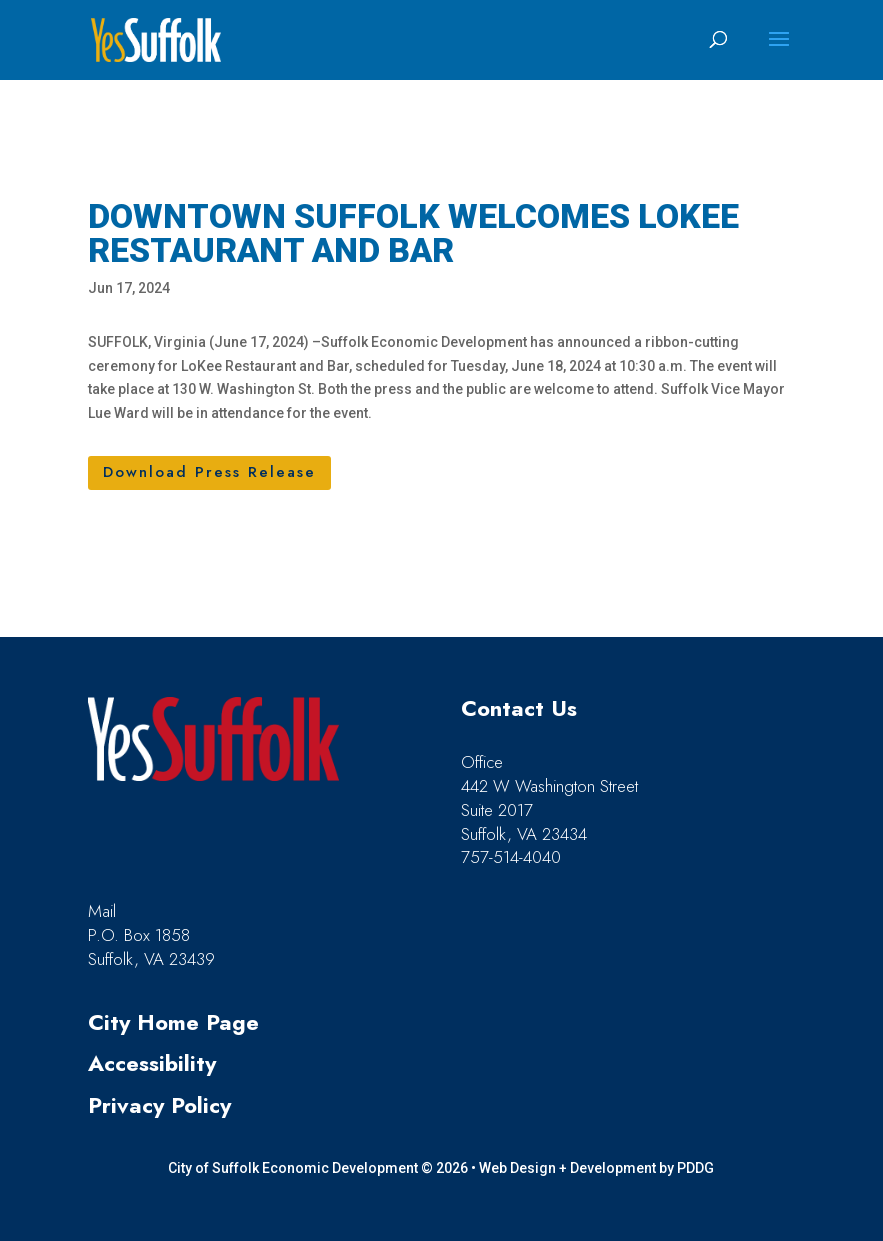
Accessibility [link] (152, 1063)
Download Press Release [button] (209, 472)
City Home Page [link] (173, 1022)
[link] (156, 39)
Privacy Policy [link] (159, 1105)
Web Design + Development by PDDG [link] (596, 1168)
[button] (779, 52)
